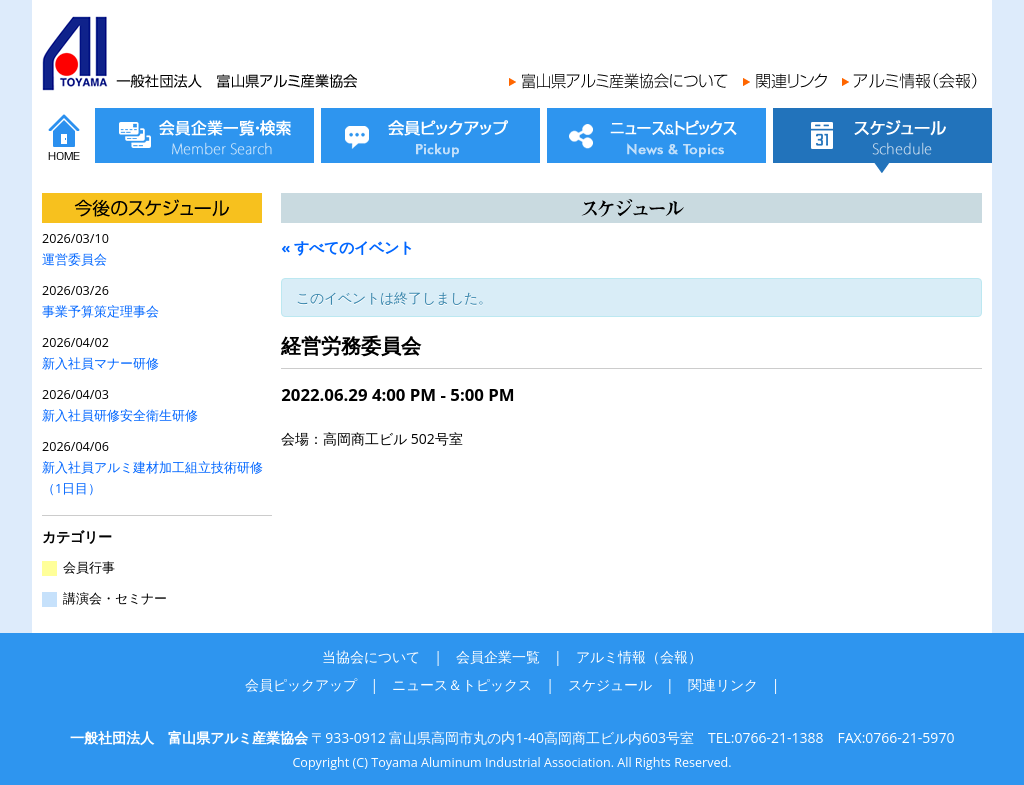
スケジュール (610, 684)
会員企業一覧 (498, 656)
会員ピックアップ (301, 684)
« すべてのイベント (347, 247)
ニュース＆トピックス (462, 684)
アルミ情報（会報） (639, 656)
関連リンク (723, 684)
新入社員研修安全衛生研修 (120, 415)
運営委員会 (74, 259)
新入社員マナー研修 (100, 363)
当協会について (371, 656)
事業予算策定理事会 (100, 311)
